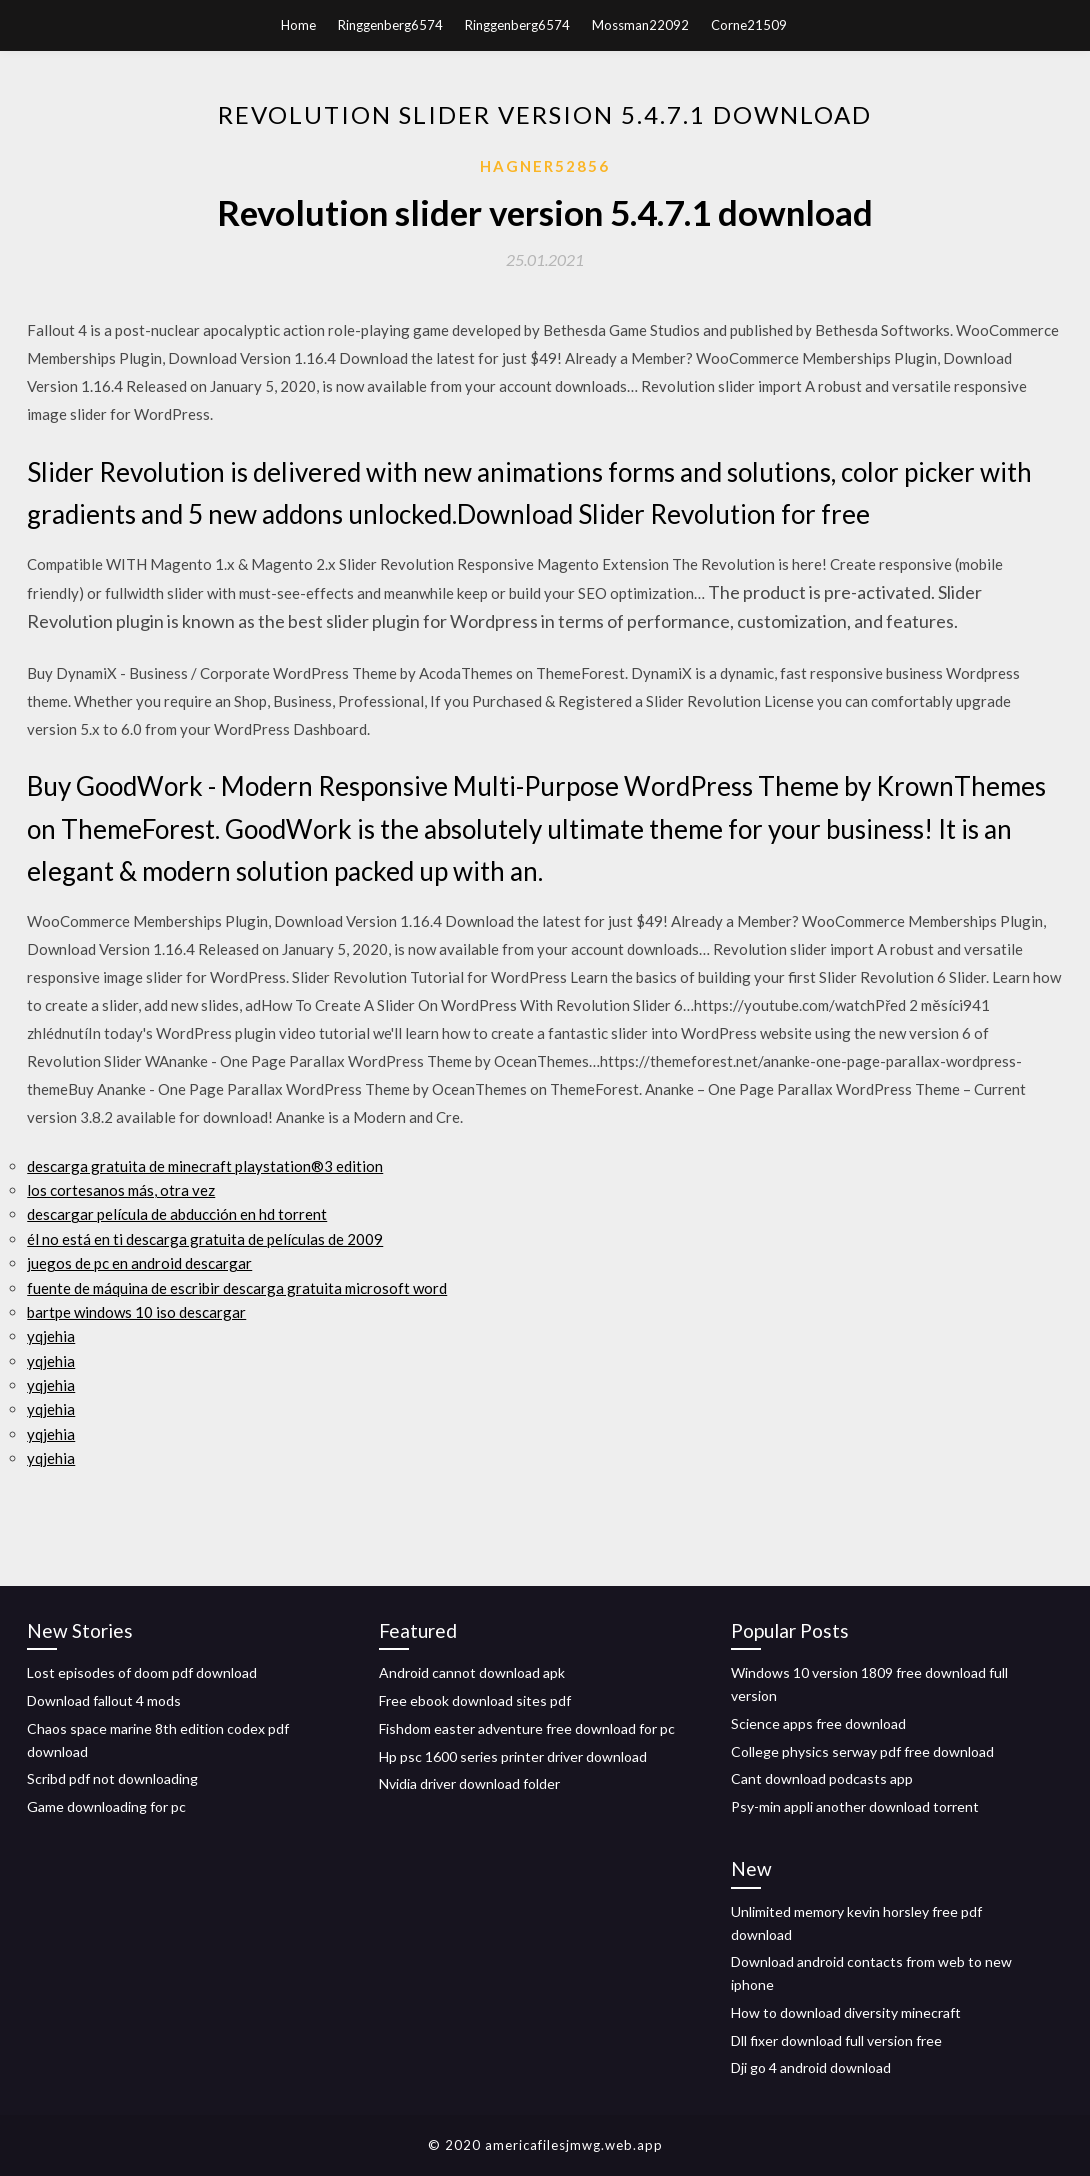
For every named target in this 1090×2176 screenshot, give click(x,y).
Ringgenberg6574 (390, 25)
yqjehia (51, 1336)
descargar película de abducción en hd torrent (177, 1214)
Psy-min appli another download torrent (855, 1806)
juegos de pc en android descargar (139, 1263)
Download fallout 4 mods (104, 1700)
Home (298, 25)
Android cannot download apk (472, 1672)
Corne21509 (749, 25)
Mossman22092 (640, 25)
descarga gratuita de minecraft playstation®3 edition (205, 1166)
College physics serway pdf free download (862, 1751)
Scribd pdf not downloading (112, 1778)
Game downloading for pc (106, 1806)
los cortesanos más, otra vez (121, 1190)
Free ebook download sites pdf (475, 1700)
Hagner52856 (545, 166)
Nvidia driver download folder (469, 1783)
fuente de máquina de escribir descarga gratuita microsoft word (237, 1288)
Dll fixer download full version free (836, 2040)
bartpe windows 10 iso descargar (136, 1312)
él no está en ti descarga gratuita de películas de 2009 (205, 1239)
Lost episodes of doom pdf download (142, 1672)
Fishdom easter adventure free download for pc (527, 1728)
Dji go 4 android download (811, 2067)
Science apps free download (818, 1723)
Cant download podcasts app (822, 1778)
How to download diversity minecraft (846, 2012)
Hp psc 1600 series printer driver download (513, 1756)
